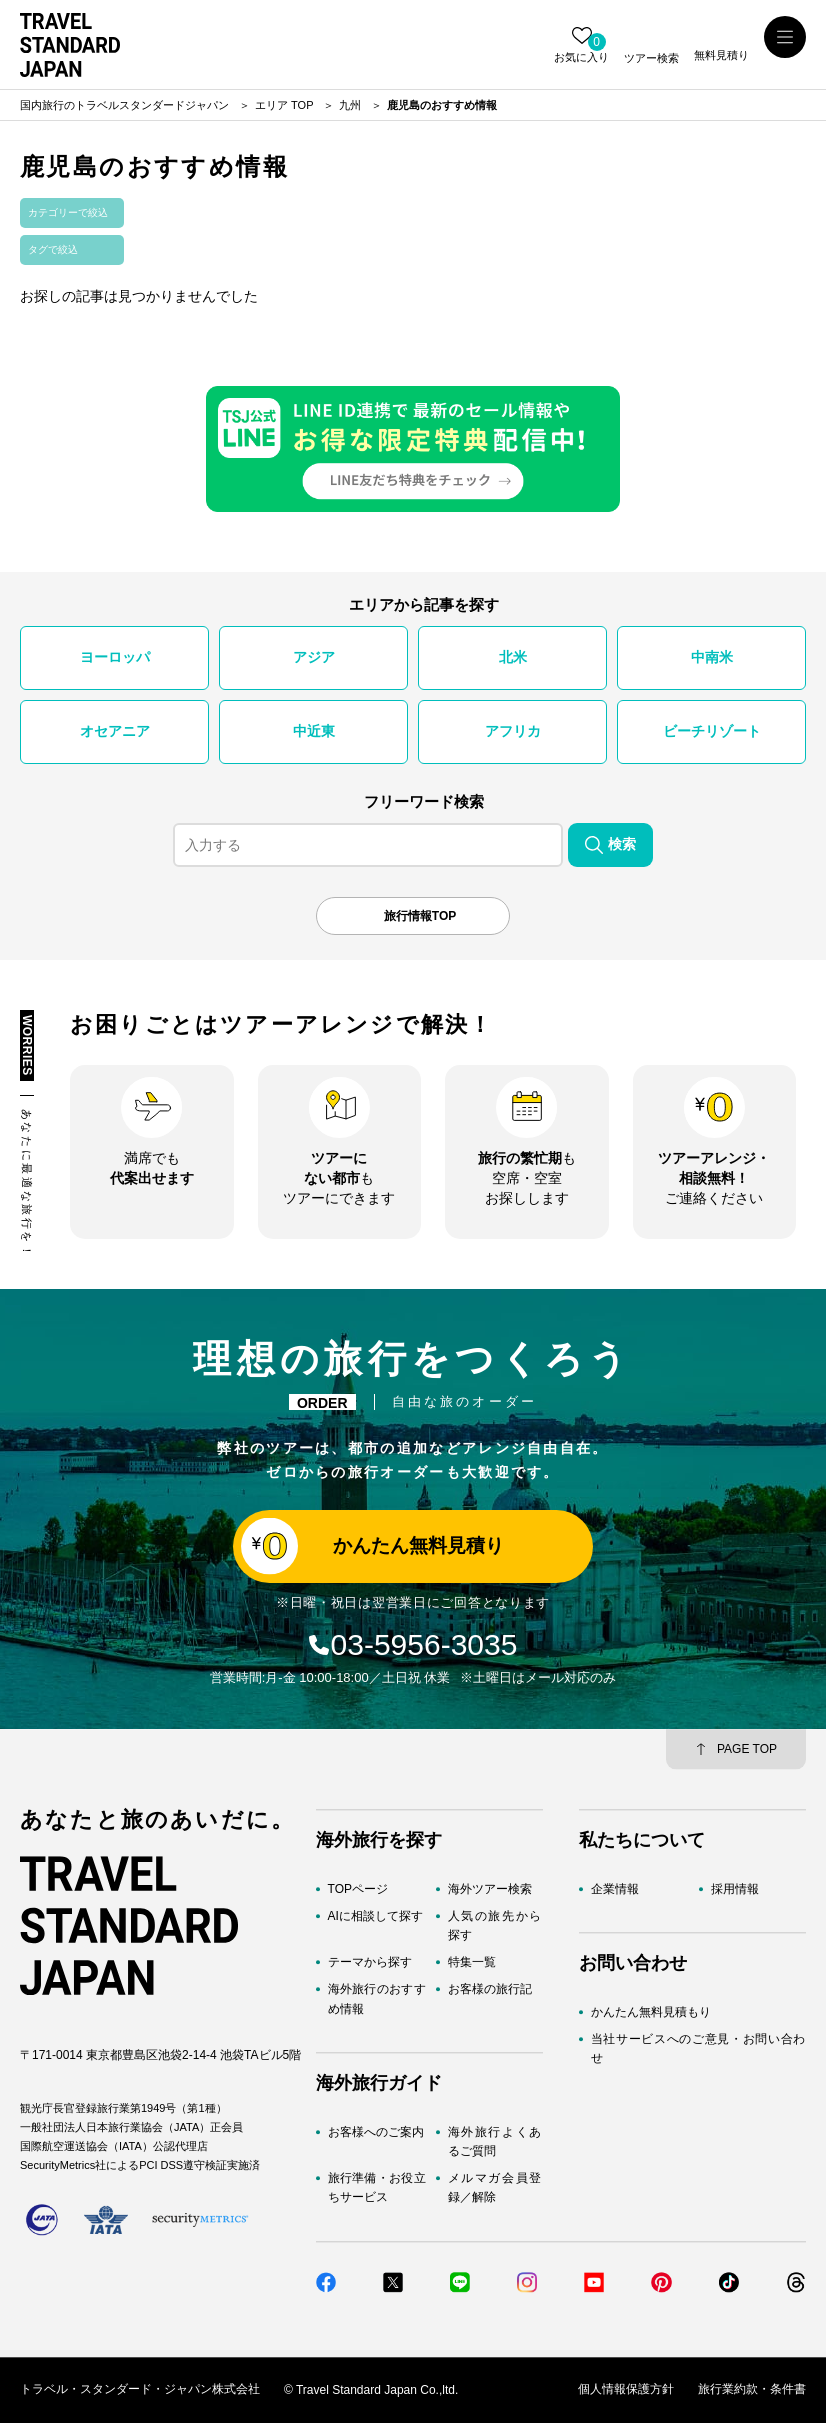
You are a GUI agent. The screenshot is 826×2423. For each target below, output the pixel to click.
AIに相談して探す (375, 1916)
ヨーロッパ (115, 657)
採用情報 (735, 1889)
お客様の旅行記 (490, 1990)
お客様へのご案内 (376, 2132)
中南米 (712, 657)
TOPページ (358, 1889)
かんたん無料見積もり (651, 2012)
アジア (314, 657)
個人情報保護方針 (626, 2390)
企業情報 (615, 1889)
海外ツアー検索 (490, 1889)
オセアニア (115, 731)
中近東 (314, 731)
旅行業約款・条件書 (752, 2390)
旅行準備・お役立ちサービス (377, 2187)
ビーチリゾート (712, 731)
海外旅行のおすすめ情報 (377, 1999)
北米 (513, 657)
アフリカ (513, 731)
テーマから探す (370, 1963)
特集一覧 (472, 1963)
